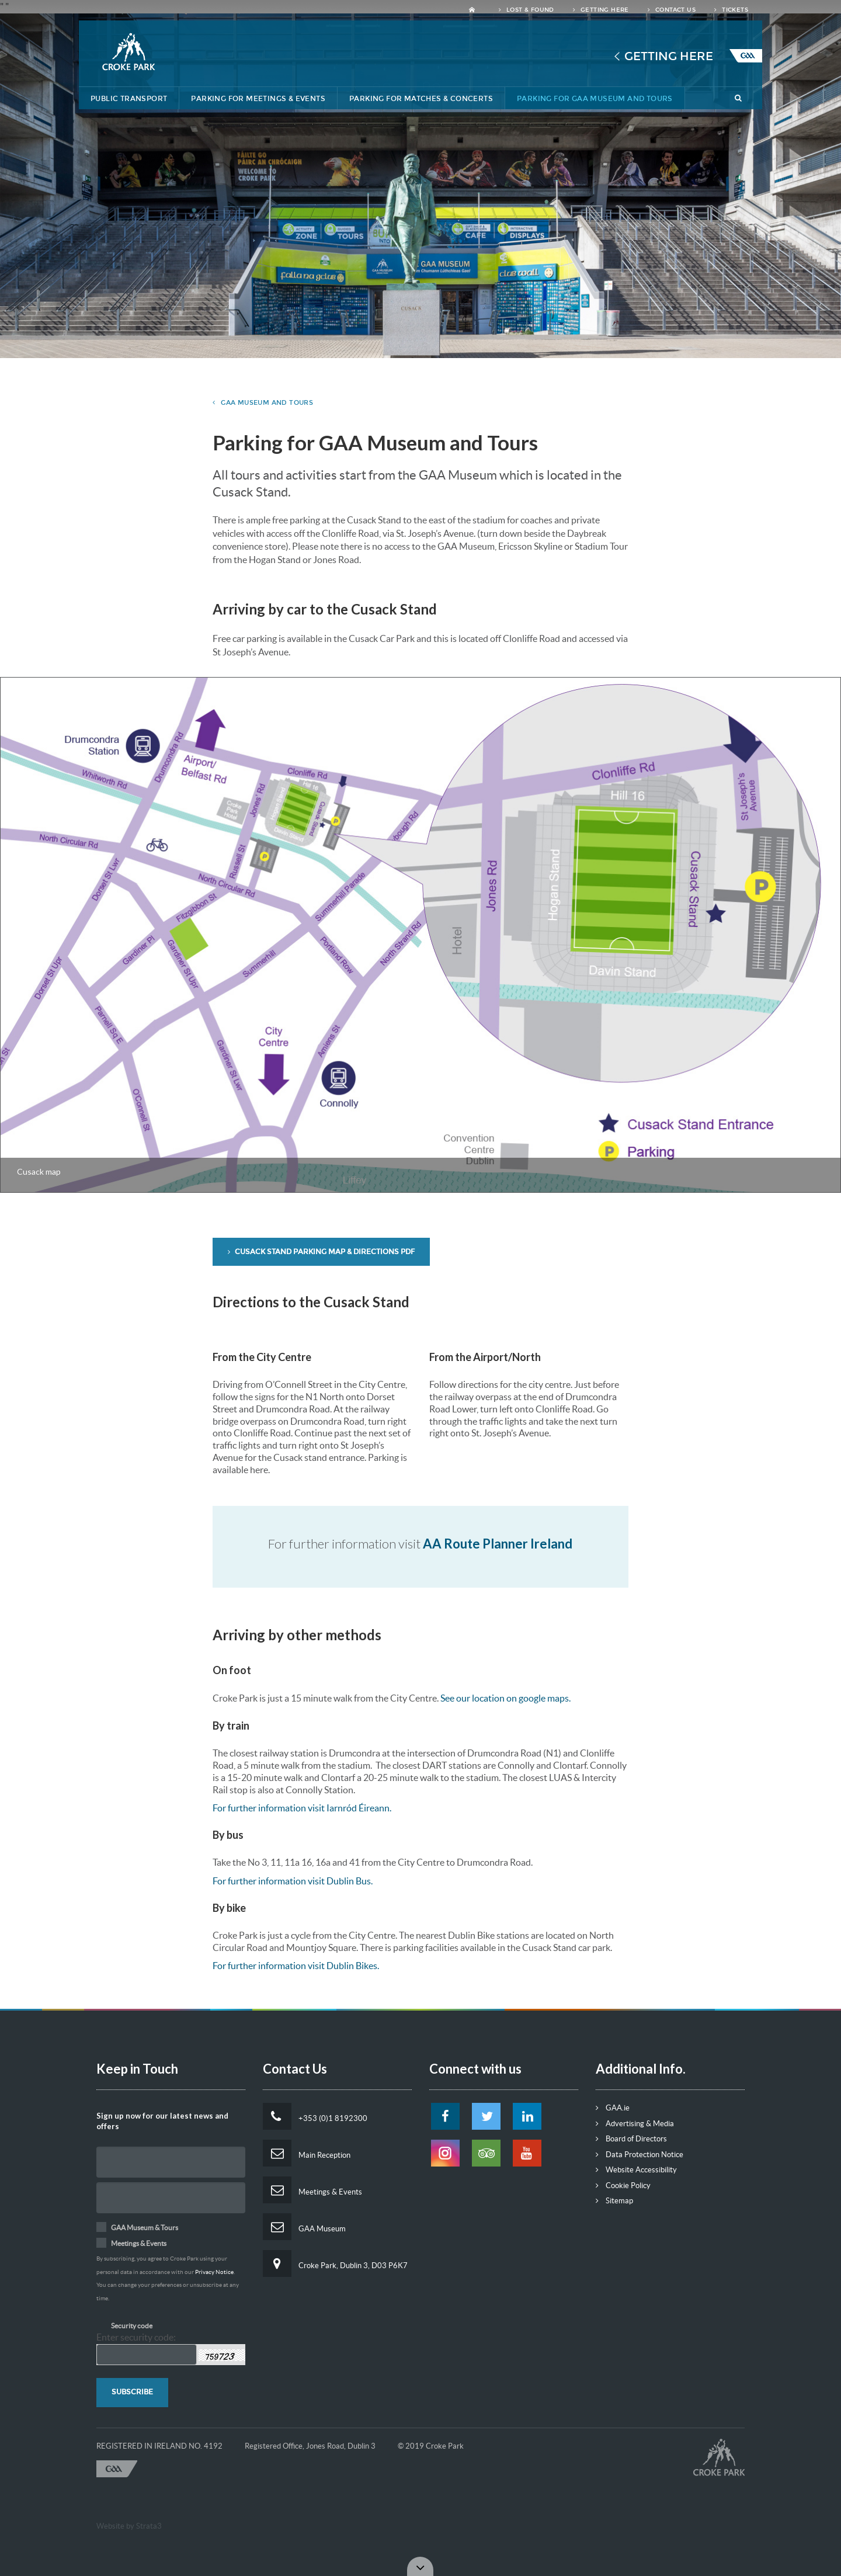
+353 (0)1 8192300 (315, 2116)
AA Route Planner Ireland (497, 1543)
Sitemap (614, 2200)
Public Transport (129, 99)
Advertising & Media (635, 2123)
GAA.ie (613, 2107)
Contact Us (672, 9)
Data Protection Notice (639, 2154)
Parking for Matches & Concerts (421, 99)
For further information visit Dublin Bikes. (296, 1965)
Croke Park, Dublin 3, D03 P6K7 (335, 2263)
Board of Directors (631, 2138)
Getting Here (601, 9)
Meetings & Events (312, 2189)
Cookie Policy (623, 2185)
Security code (131, 2325)
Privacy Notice (214, 2272)
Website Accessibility (636, 2169)
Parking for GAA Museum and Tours (595, 99)
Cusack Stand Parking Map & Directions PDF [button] (321, 1252)
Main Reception (306, 2153)
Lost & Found (526, 9)
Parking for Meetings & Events (258, 99)
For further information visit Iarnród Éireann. (302, 1808)
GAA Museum (304, 2226)
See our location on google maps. (505, 1698)
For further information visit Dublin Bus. (293, 1881)
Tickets (731, 9)
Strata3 (149, 2526)
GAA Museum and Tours (263, 403)
